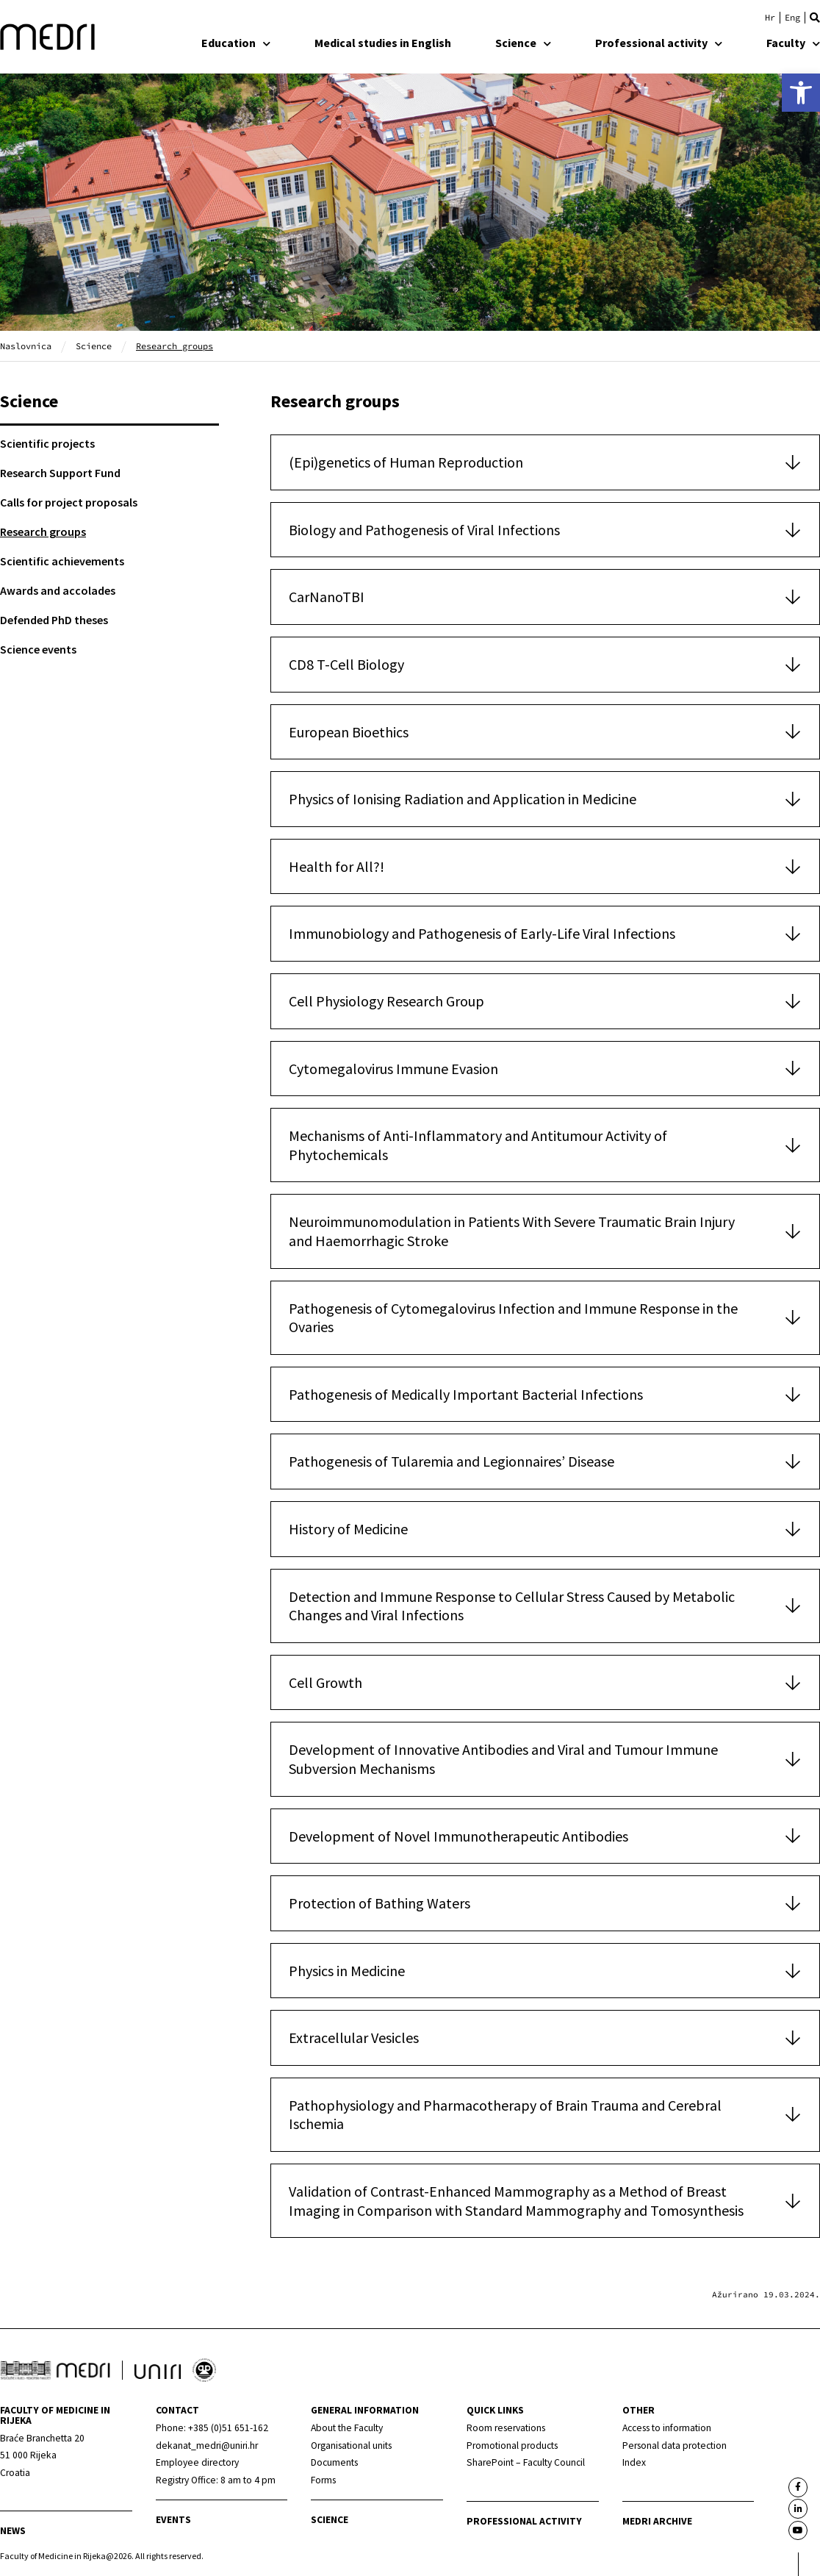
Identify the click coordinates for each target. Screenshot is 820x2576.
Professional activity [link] (658, 42)
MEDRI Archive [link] (657, 2521)
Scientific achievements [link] (62, 561)
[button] (815, 17)
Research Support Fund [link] (60, 472)
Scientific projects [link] (47, 443)
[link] (801, 93)
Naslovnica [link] (25, 345)
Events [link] (173, 2520)
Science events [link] (38, 649)
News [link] (13, 2531)
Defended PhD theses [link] (54, 619)
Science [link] (523, 42)
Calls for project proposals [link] (68, 502)
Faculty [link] (793, 42)
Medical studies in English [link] (382, 42)
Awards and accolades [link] (57, 590)
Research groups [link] (43, 531)
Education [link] (235, 42)
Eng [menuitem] (792, 17)
